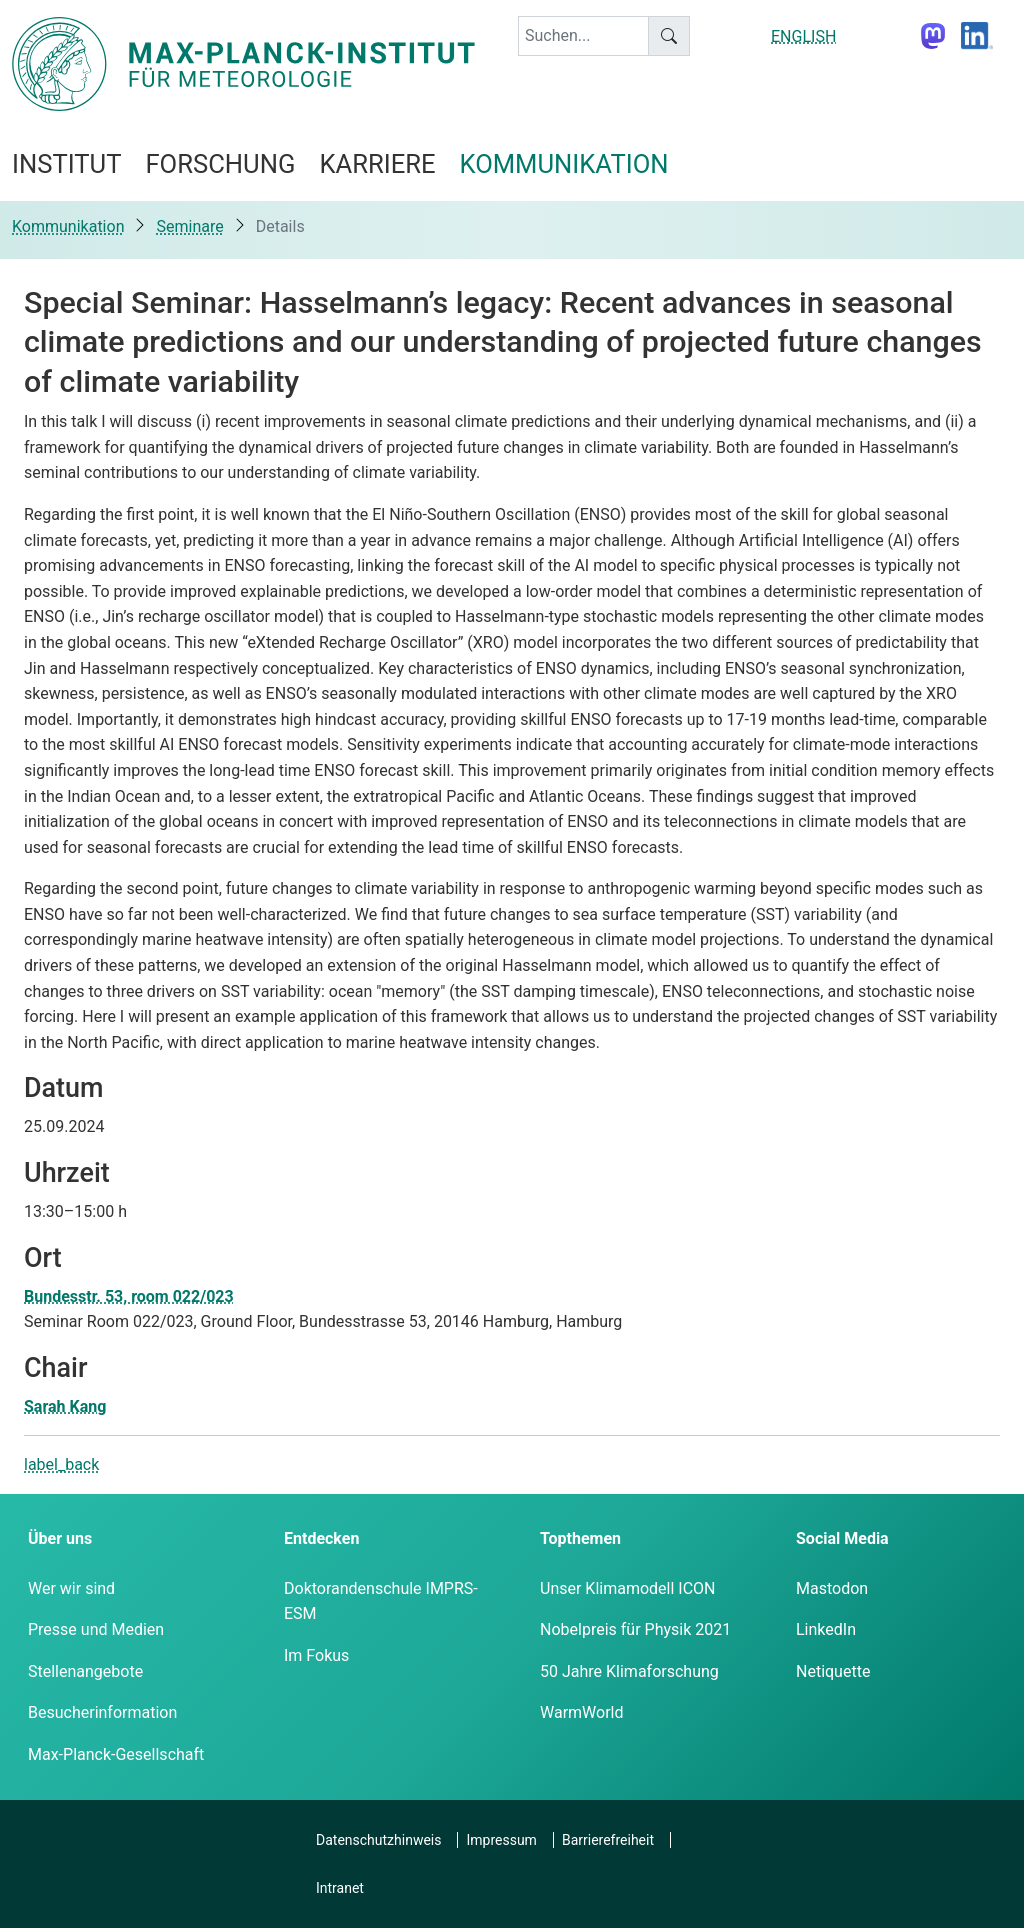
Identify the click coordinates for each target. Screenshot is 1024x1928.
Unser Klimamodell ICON (628, 1588)
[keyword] (583, 36)
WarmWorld (582, 1712)
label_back (61, 1464)
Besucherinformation (102, 1712)
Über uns (60, 1538)
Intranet (340, 1888)
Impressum (501, 1840)
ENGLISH (803, 36)
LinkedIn (826, 1629)
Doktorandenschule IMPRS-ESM (381, 1601)
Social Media (842, 1538)
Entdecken (321, 1538)
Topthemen (580, 1538)
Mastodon (832, 1588)
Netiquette (833, 1671)
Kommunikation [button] (564, 164)
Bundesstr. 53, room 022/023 (129, 1296)
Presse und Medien (96, 1629)
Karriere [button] (377, 164)
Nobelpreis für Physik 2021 (635, 1629)
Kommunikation (68, 226)
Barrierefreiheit (608, 1840)
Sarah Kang (65, 1406)
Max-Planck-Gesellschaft (116, 1754)
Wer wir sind (71, 1588)
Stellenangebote (85, 1671)
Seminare (189, 226)
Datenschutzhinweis (378, 1840)
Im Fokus (316, 1655)
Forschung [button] (220, 164)
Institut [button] (66, 164)
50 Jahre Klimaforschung (629, 1671)
